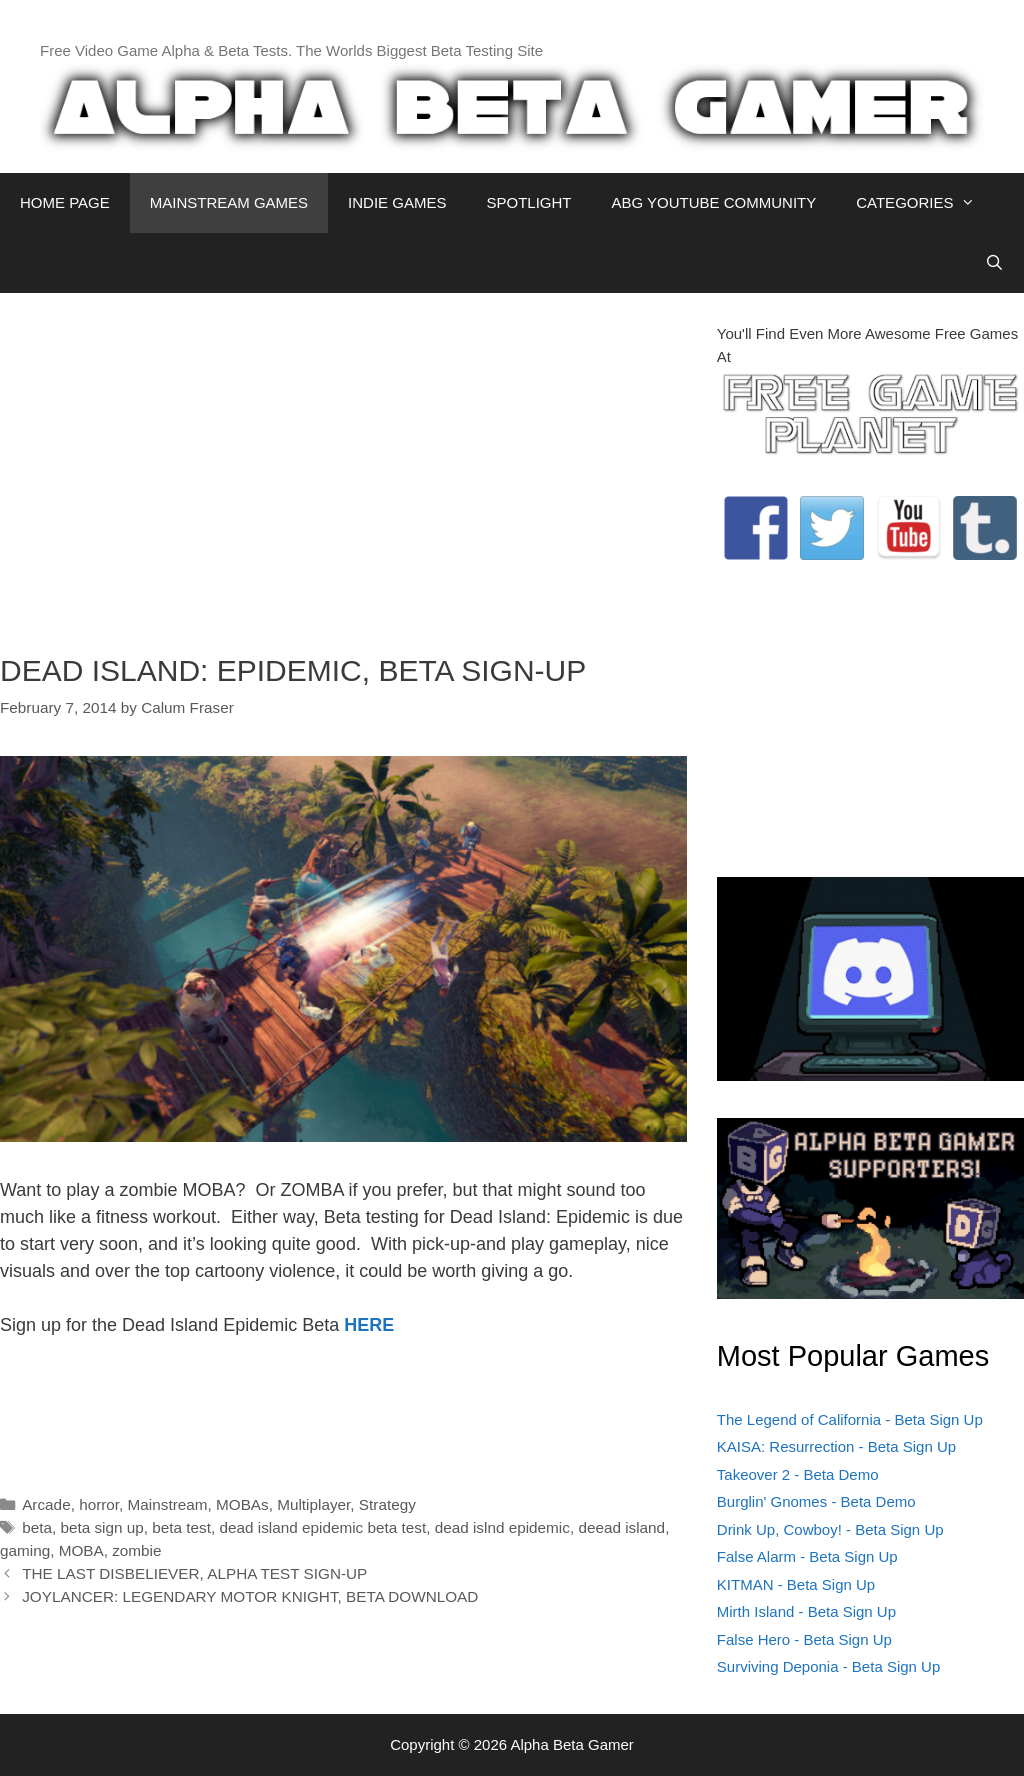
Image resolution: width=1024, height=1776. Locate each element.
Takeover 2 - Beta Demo (798, 1474)
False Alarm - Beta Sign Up (807, 1556)
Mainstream (168, 1504)
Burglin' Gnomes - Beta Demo (816, 1501)
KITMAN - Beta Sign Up (796, 1584)
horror (99, 1504)
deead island (621, 1527)
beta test (181, 1527)
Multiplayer (313, 1504)
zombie (136, 1550)
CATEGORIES (925, 203)
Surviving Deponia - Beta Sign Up (828, 1666)
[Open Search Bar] (994, 263)
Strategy (387, 1504)
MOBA (81, 1550)
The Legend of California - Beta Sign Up (850, 1419)
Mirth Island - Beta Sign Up (806, 1611)
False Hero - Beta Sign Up (804, 1639)
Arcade (46, 1504)
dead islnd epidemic (502, 1527)
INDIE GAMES (397, 202)
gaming (25, 1550)
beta (37, 1527)
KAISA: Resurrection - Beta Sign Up (836, 1446)
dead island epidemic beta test (323, 1527)
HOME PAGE (65, 202)
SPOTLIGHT (528, 202)
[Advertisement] (343, 463)
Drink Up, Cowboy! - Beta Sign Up (830, 1529)
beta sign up (101, 1527)
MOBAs (242, 1504)
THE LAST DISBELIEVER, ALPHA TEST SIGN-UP (194, 1573)
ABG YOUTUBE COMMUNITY (713, 202)
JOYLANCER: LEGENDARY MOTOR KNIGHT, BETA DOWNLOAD (250, 1596)
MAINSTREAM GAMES (229, 202)
